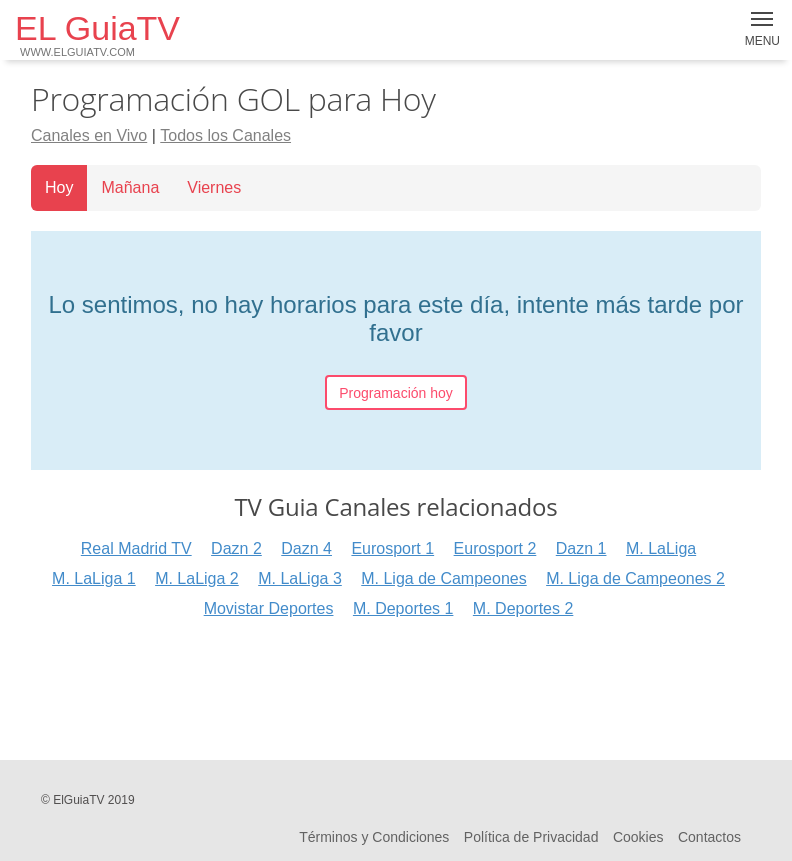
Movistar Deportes (269, 608)
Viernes (214, 187)
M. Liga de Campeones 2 (635, 578)
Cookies (638, 837)
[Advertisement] (396, 687)
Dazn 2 (236, 548)
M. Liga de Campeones (443, 578)
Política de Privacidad (531, 837)
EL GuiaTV (97, 33)
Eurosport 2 (495, 548)
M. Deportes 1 (403, 608)
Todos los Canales (225, 135)
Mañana (130, 187)
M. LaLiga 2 (197, 578)
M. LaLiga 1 (94, 578)
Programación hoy (396, 393)
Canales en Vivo (89, 135)
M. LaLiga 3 (300, 578)
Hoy (59, 187)
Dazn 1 (581, 548)
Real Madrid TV (136, 548)
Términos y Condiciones (374, 837)
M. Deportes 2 (523, 608)
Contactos (709, 837)
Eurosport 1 (392, 548)
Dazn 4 (306, 548)
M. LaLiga (661, 548)
